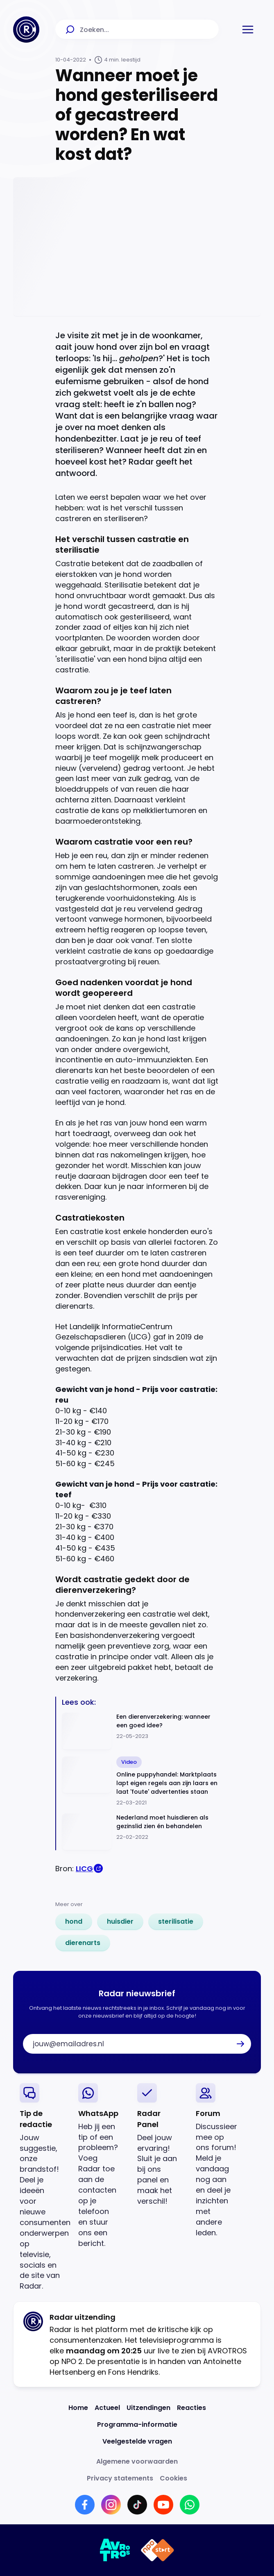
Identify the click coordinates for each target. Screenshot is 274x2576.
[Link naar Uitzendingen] (148, 2408)
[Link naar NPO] (157, 2550)
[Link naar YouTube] (163, 2505)
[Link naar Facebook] (85, 2505)
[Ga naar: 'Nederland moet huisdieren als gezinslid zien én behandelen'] (140, 1832)
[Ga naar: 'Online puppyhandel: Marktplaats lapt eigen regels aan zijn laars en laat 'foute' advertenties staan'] (140, 1781)
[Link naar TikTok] (137, 2505)
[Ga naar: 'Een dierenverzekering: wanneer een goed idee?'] (140, 1731)
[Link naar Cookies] (173, 2478)
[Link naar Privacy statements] (120, 2478)
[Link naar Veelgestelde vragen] (137, 2441)
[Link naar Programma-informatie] (137, 2424)
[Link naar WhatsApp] (189, 2505)
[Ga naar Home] (26, 29)
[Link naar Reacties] (191, 2408)
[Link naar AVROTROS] (115, 2550)
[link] (73, 1921)
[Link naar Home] (78, 2408)
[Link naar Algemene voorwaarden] (137, 2461)
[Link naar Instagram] (111, 2505)
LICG (84, 1868)
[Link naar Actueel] (107, 2408)
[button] (248, 29)
